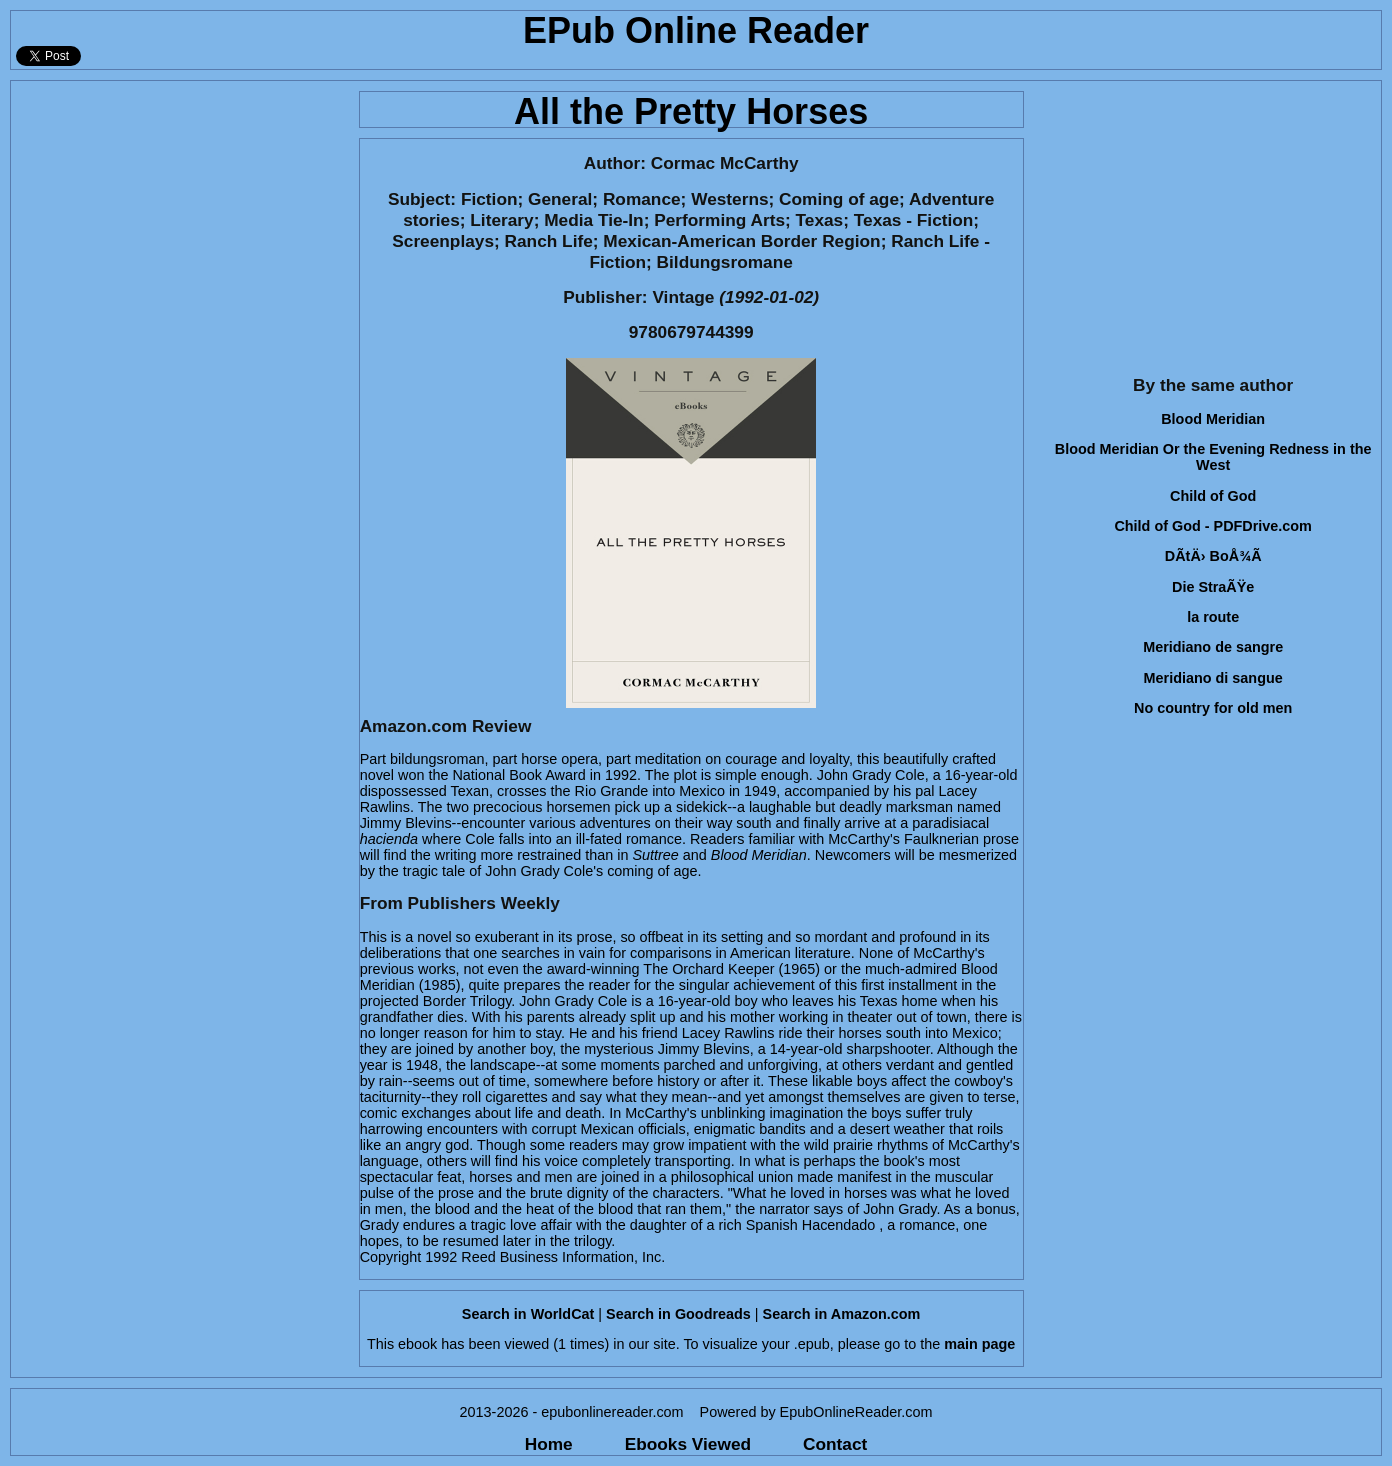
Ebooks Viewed (688, 1444)
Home (549, 1444)
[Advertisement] (179, 221)
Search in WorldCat (528, 1314)
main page (979, 1344)
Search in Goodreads (678, 1314)
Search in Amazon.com (842, 1314)
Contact (835, 1444)
